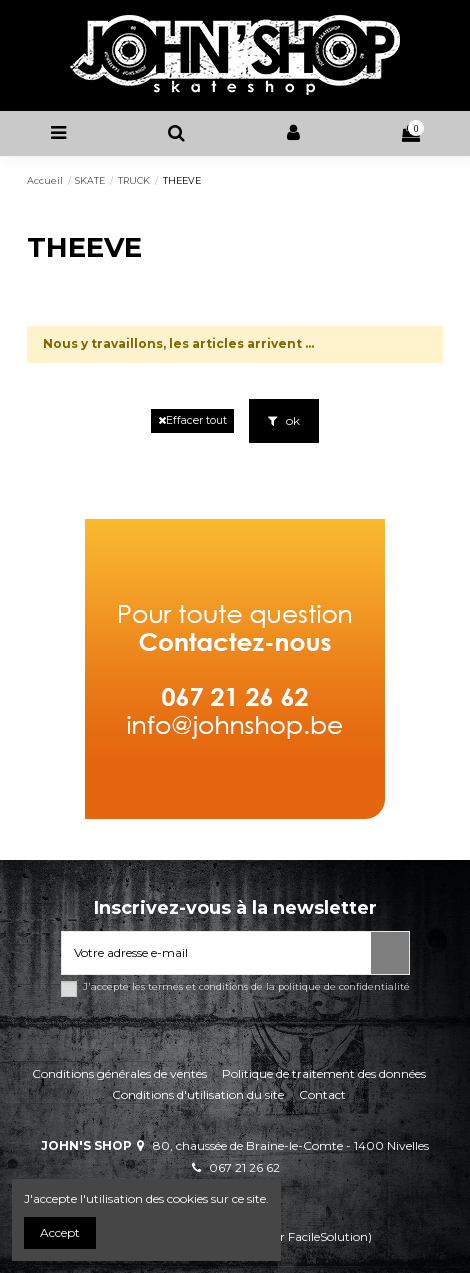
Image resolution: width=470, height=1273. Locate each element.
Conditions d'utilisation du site (198, 1094)
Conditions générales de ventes (119, 1073)
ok (284, 420)
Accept (60, 1232)
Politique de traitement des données (324, 1073)
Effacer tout (192, 420)
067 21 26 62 (244, 1167)
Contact (322, 1094)
